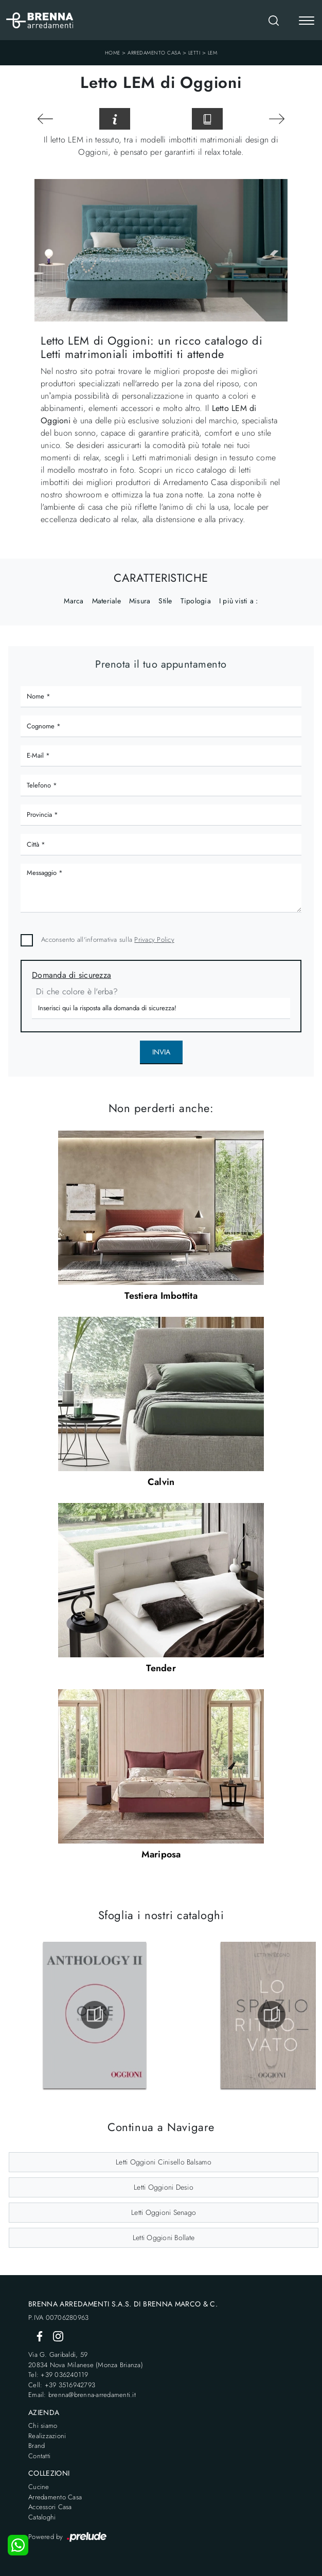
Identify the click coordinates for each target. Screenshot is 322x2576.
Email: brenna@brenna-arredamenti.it (82, 2395)
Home (112, 53)
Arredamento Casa (154, 53)
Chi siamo (42, 2425)
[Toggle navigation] (306, 21)
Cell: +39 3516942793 (61, 2385)
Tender (161, 1668)
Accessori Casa (50, 2507)
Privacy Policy (154, 939)
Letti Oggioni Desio (163, 2187)
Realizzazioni (47, 2436)
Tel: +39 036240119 (58, 2375)
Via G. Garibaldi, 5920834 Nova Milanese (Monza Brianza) (85, 2360)
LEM (213, 53)
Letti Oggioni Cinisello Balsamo (163, 2162)
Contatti (39, 2456)
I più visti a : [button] (238, 601)
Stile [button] (165, 601)
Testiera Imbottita (161, 1295)
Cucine (38, 2487)
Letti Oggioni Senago (163, 2212)
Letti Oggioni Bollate (163, 2237)
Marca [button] (73, 601)
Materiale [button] (106, 601)
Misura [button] (140, 601)
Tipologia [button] (196, 601)
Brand (36, 2445)
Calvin (161, 1482)
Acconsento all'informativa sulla (107, 939)
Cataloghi (42, 2517)
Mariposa (161, 1854)
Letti (194, 53)
